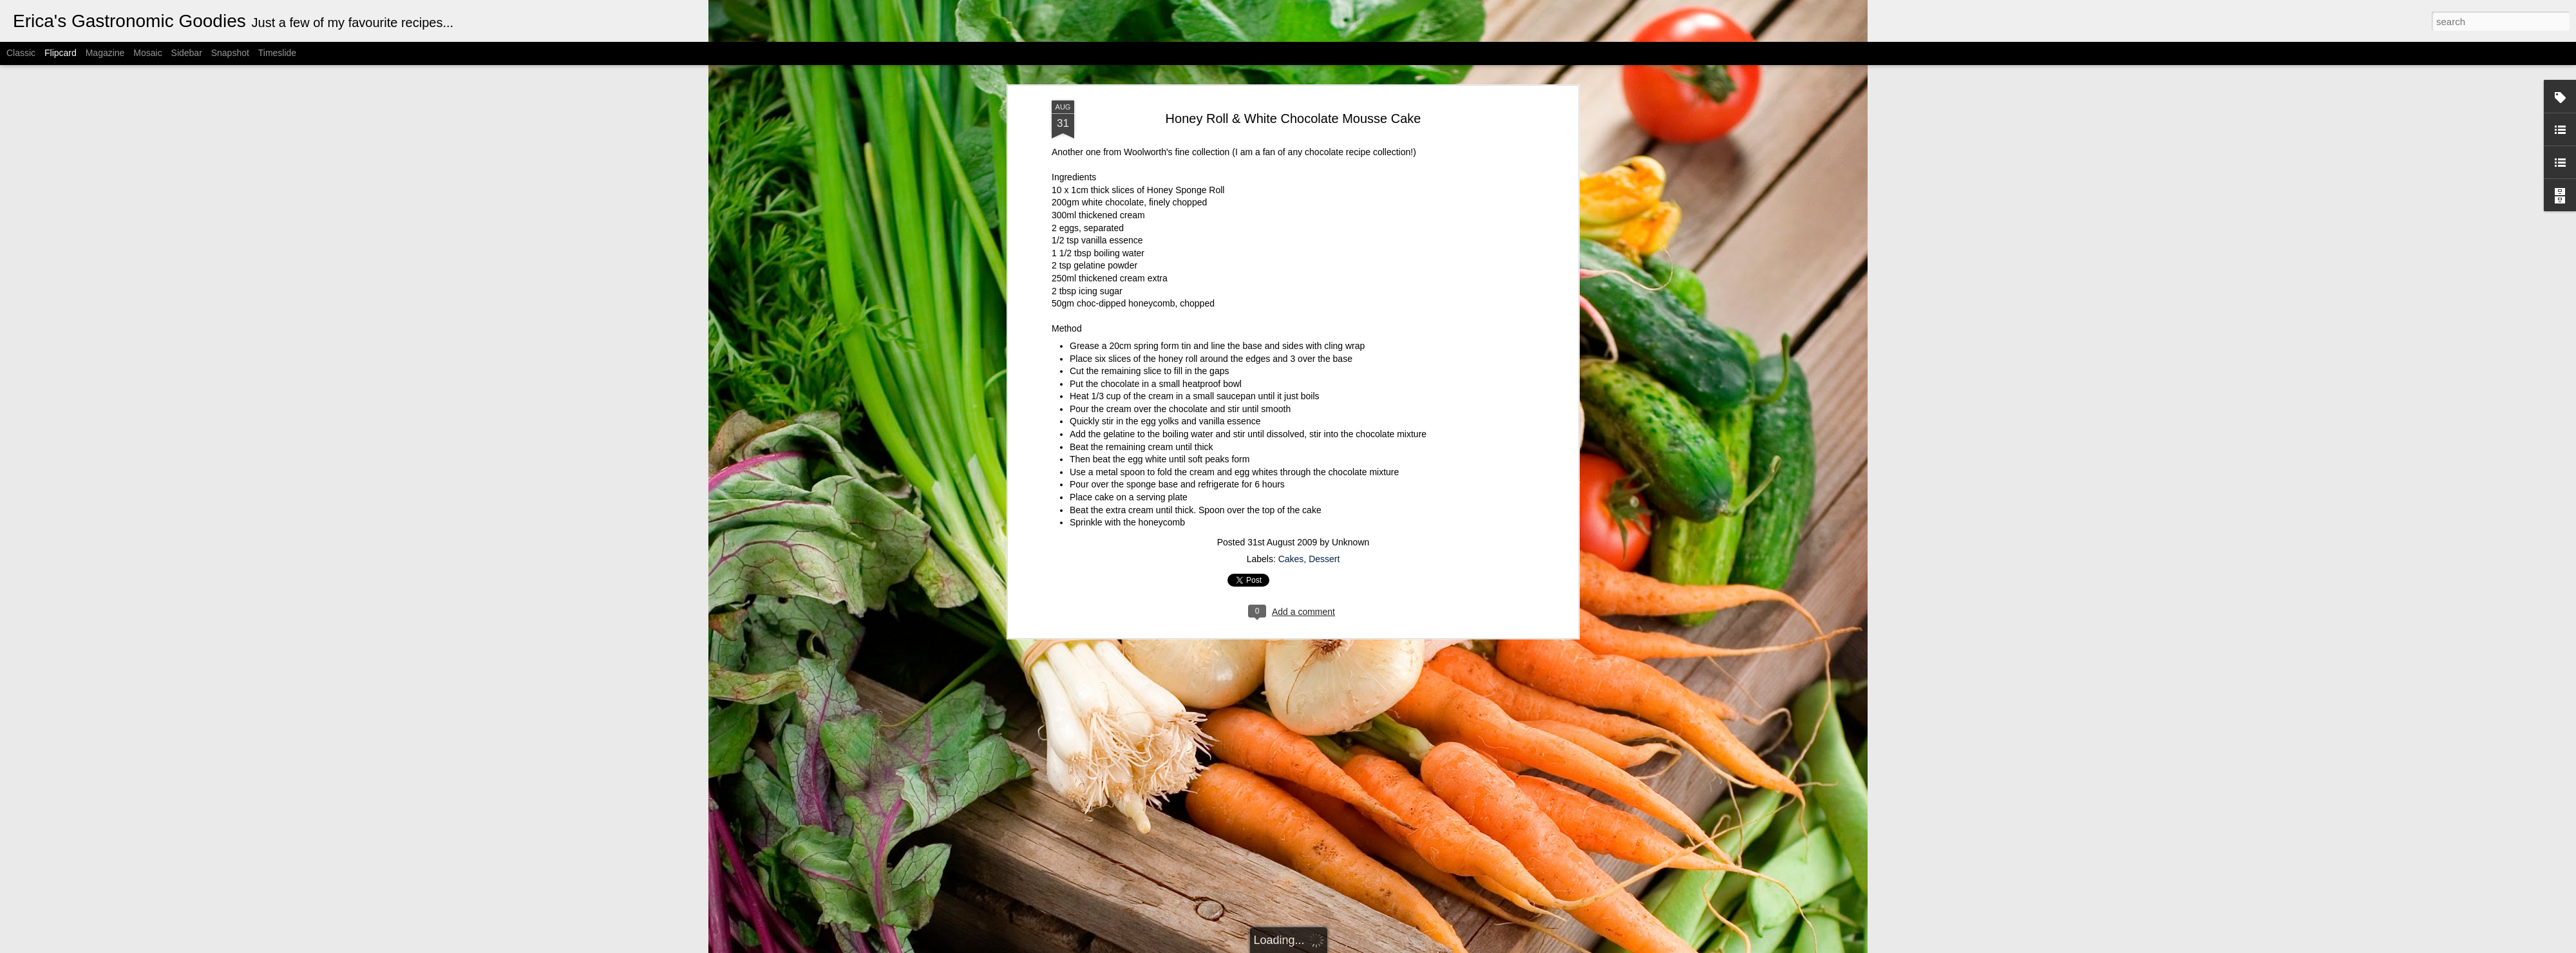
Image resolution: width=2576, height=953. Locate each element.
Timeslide (277, 53)
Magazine (105, 53)
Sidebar (186, 53)
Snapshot (230, 53)
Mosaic (147, 53)
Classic (20, 53)
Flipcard (60, 53)
